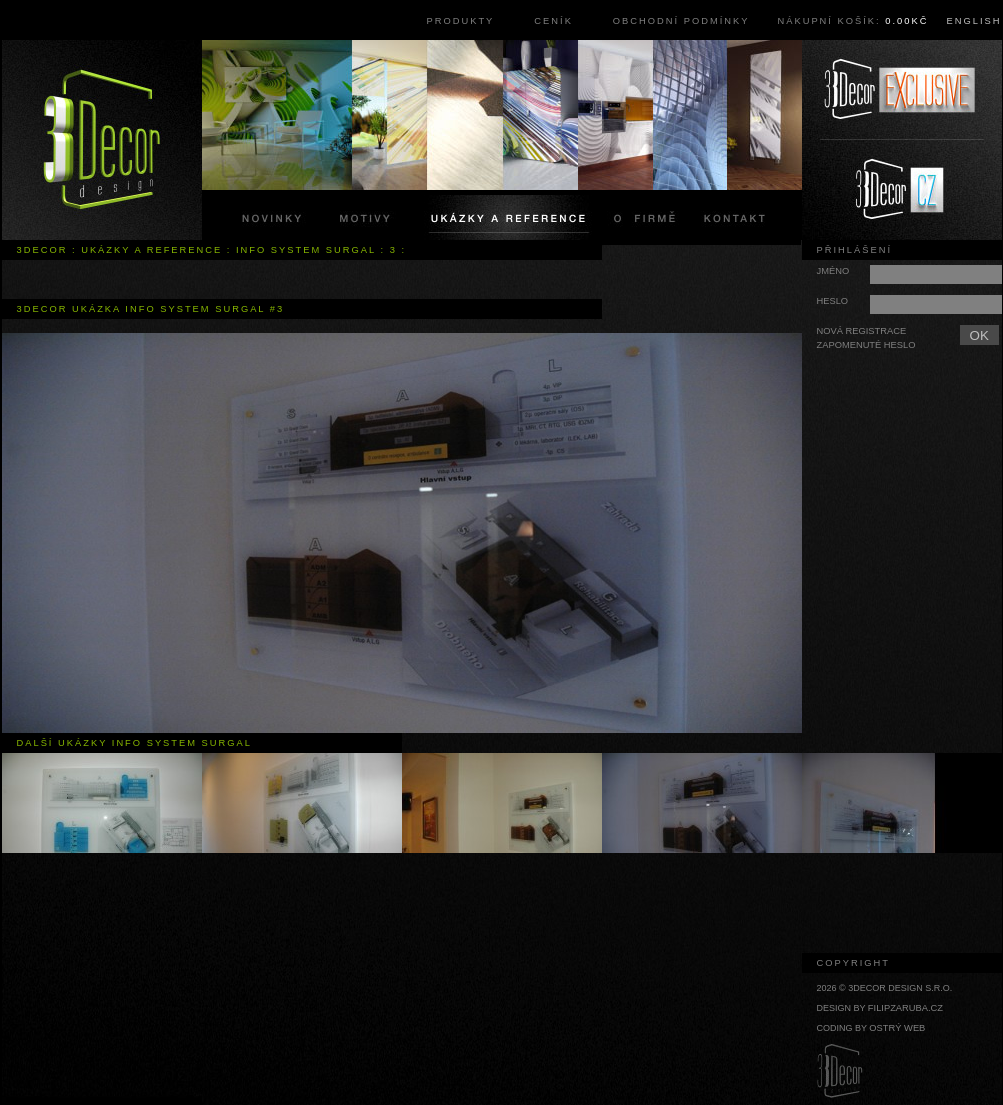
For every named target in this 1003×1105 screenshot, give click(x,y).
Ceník (553, 21)
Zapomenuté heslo (866, 345)
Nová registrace (862, 331)
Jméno (833, 271)
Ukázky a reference (151, 250)
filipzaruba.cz (905, 1008)
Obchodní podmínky (681, 21)
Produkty (461, 21)
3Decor (42, 250)
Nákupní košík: (852, 21)
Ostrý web (897, 1028)
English (974, 21)
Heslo (833, 301)
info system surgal (306, 250)
